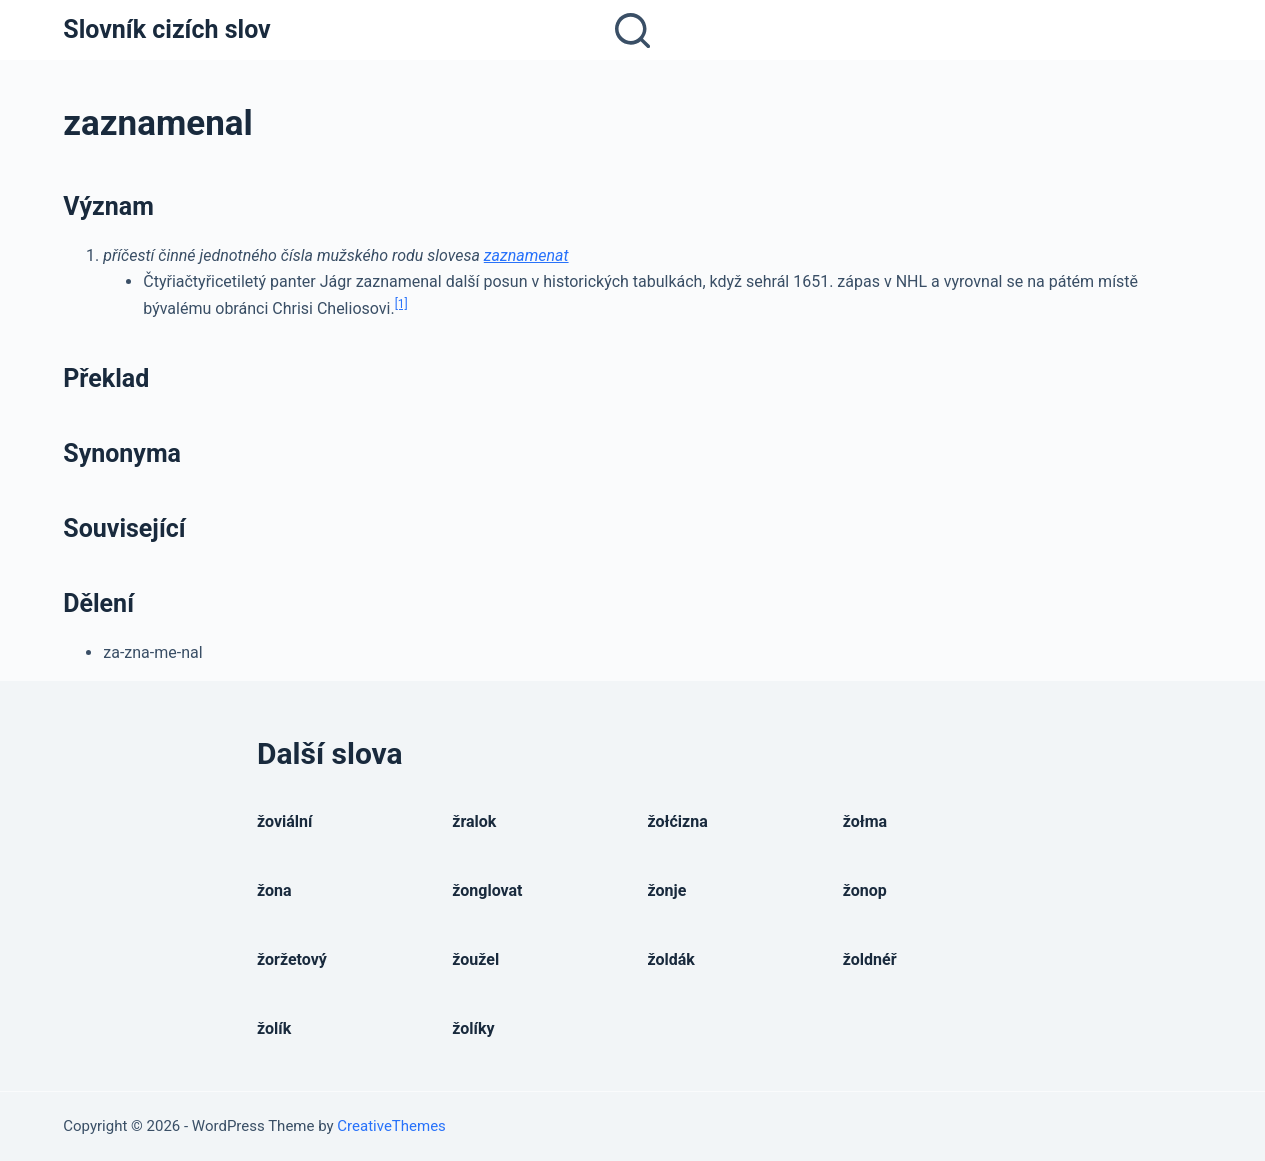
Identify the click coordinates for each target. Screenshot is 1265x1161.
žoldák (671, 959)
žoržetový (292, 959)
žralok (474, 821)
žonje (667, 890)
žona (274, 890)
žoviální (284, 821)
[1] (401, 304)
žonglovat (487, 890)
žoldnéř (870, 959)
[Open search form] (632, 30)
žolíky (473, 1028)
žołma (865, 821)
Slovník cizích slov (166, 29)
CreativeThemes (391, 1126)
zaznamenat (526, 255)
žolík (274, 1028)
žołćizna (678, 821)
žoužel (475, 959)
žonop (865, 890)
